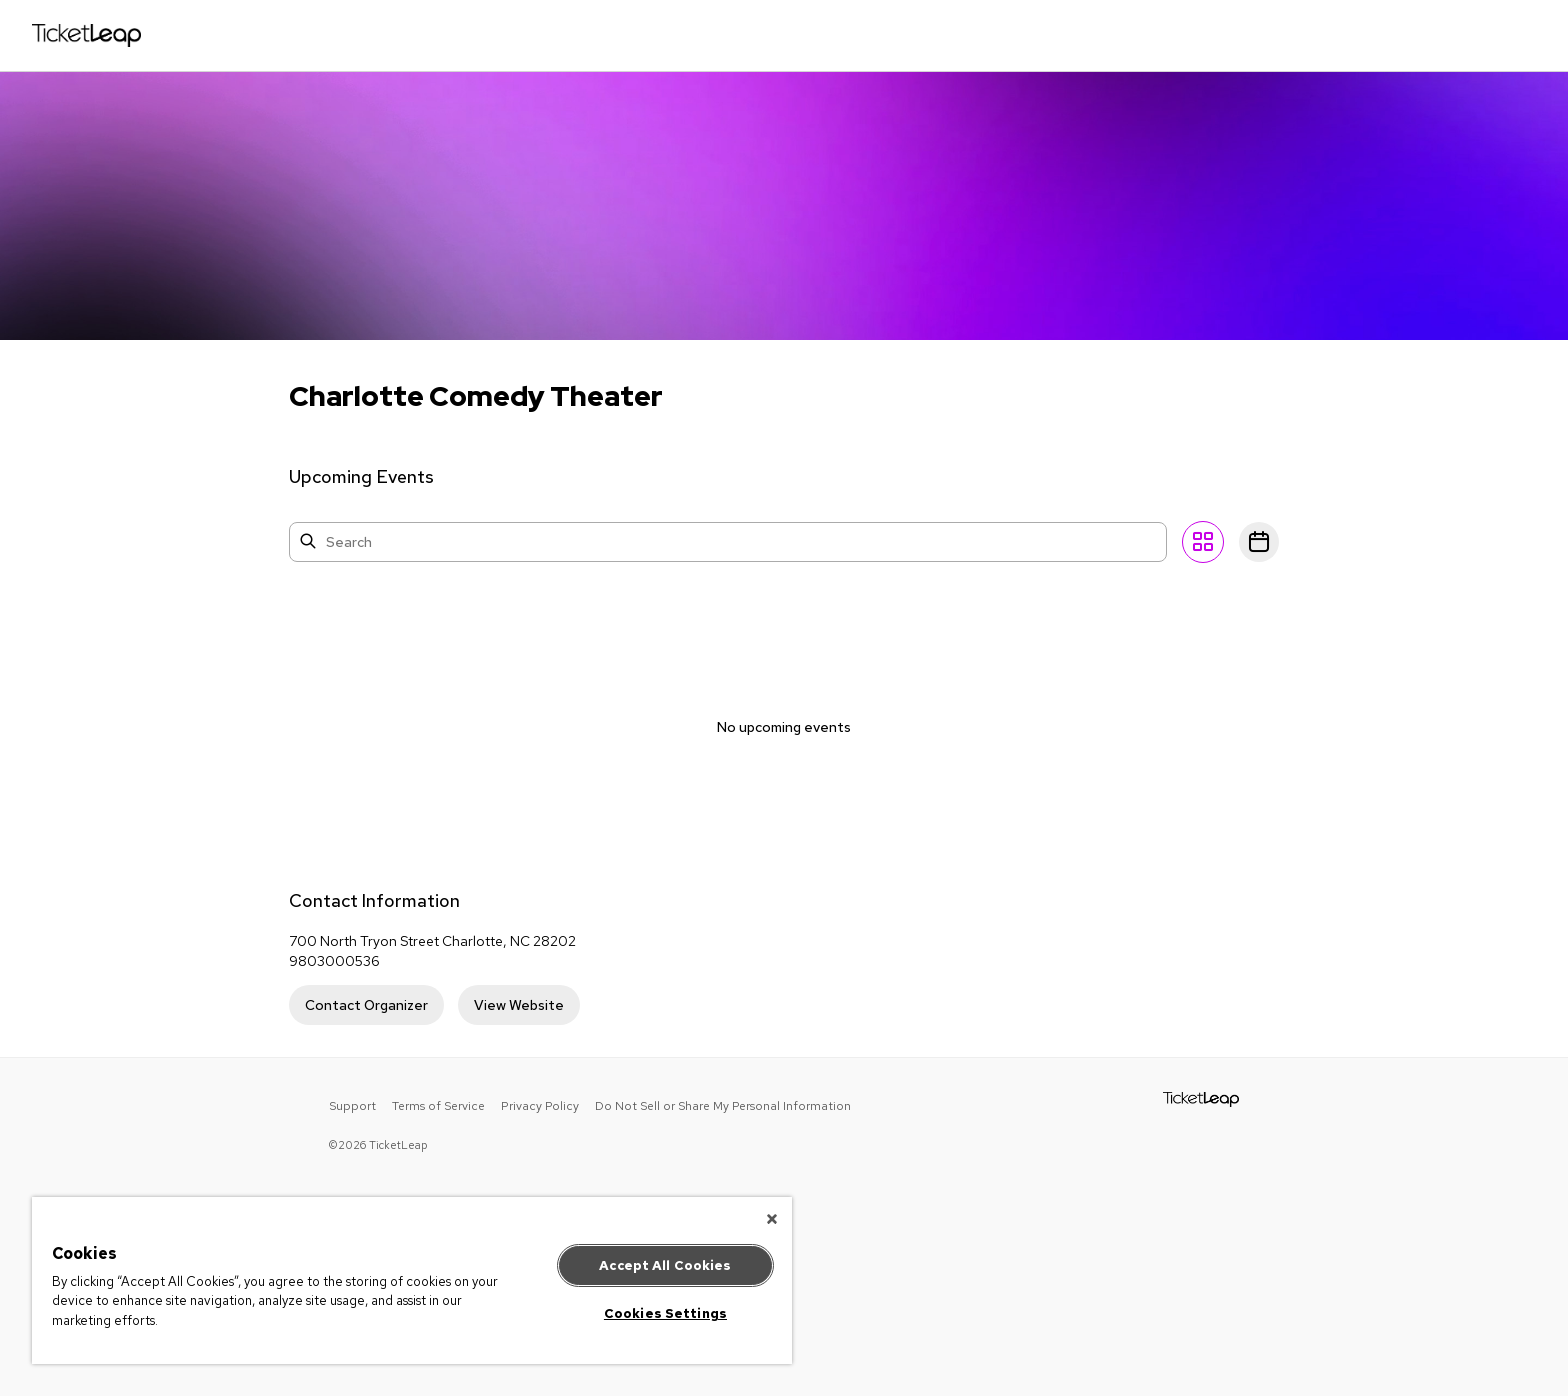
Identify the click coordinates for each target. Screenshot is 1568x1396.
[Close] (772, 1219)
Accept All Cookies (665, 1265)
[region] (412, 1280)
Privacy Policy (540, 1106)
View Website (519, 1005)
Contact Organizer (366, 1005)
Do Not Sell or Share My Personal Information (723, 1106)
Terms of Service (438, 1106)
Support (352, 1106)
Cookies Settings (665, 1313)
